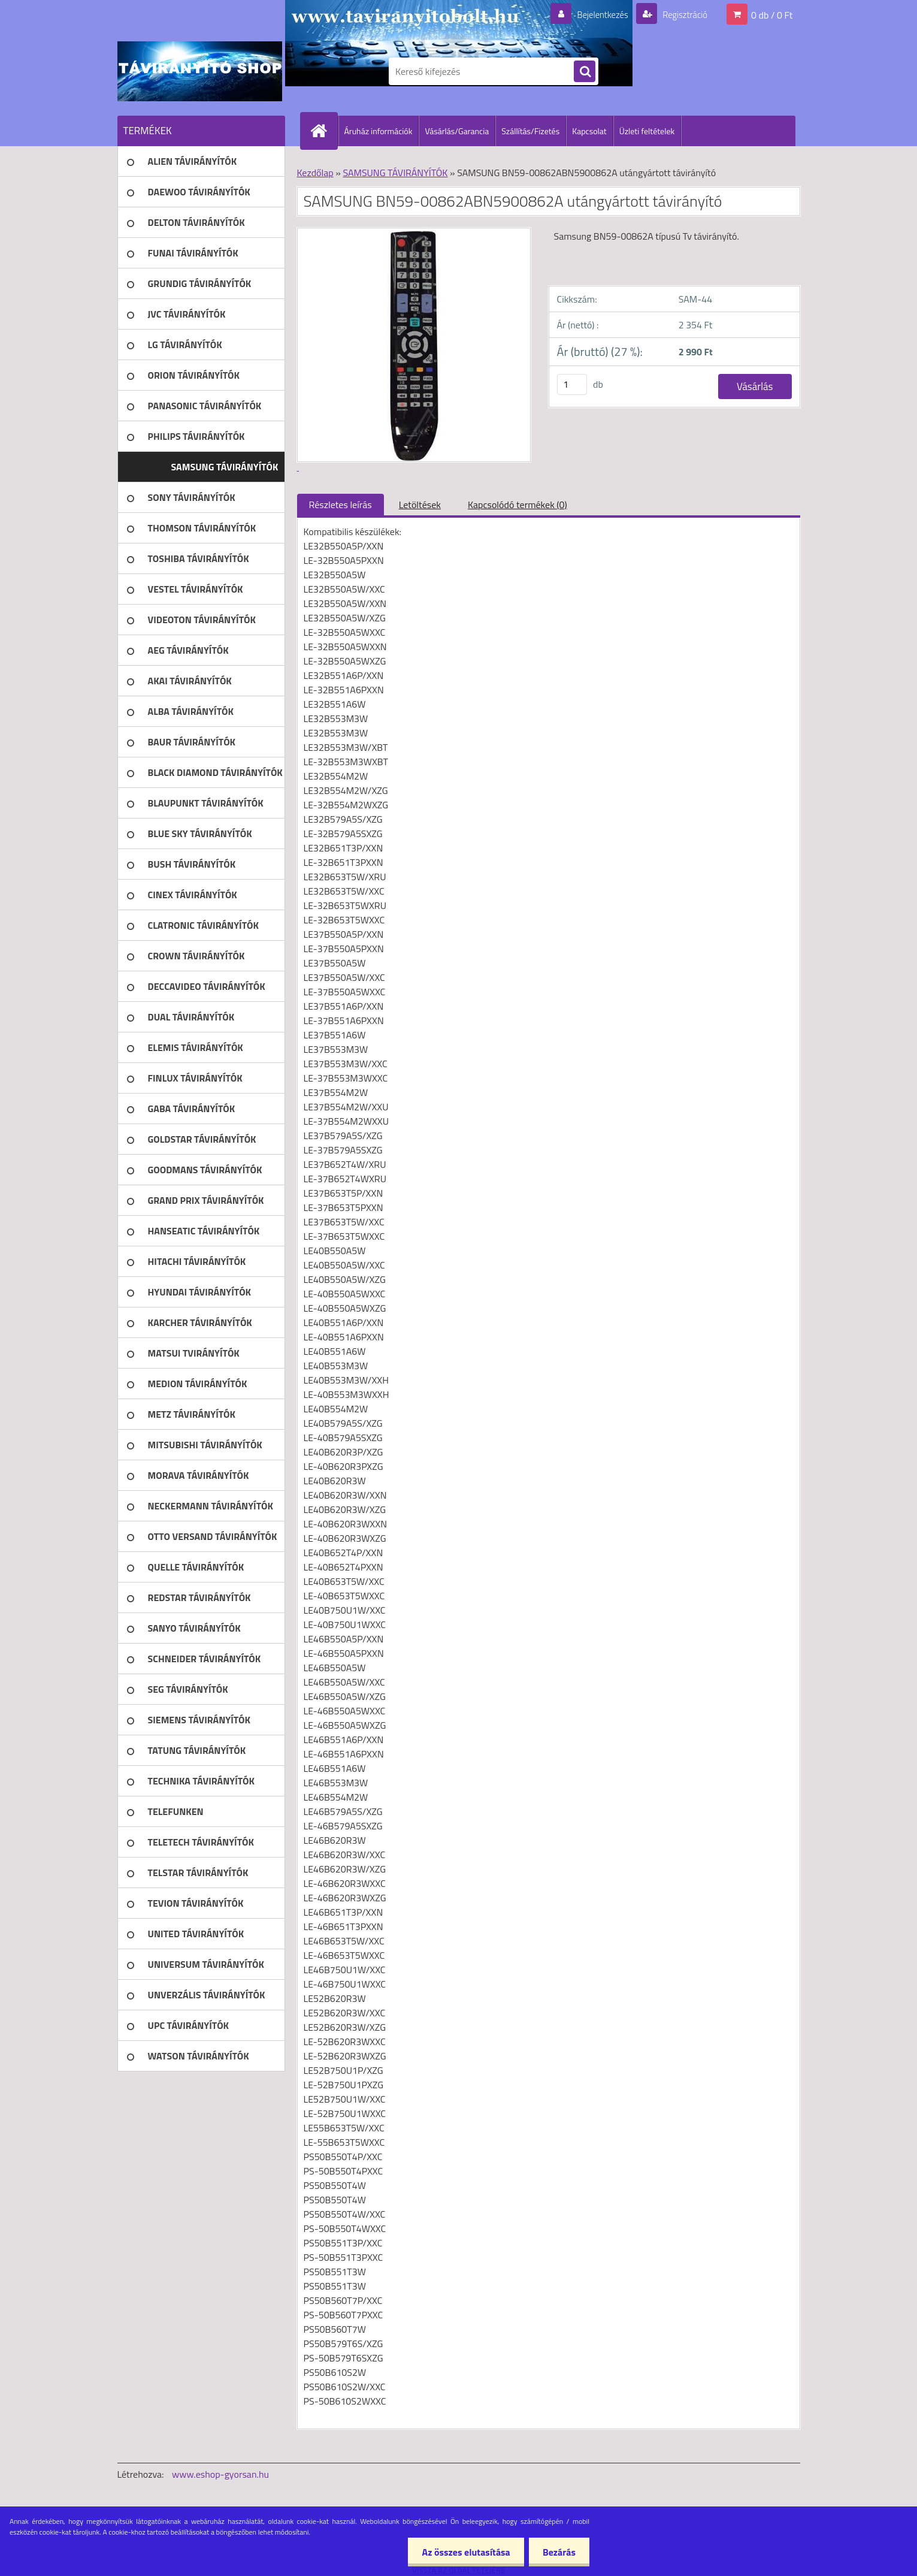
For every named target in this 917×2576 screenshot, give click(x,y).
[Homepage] (324, 131)
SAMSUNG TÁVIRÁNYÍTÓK (395, 172)
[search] (584, 72)
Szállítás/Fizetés (530, 131)
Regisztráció (681, 14)
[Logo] (199, 71)
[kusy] (572, 384)
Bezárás (557, 2552)
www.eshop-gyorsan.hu (220, 2474)
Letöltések (420, 504)
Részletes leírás (340, 504)
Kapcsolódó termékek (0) (517, 504)
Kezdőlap (315, 172)
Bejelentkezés (596, 14)
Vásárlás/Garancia (457, 131)
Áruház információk (378, 131)
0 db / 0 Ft (771, 14)
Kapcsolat (589, 131)
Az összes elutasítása (463, 2552)
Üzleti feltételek (646, 131)
